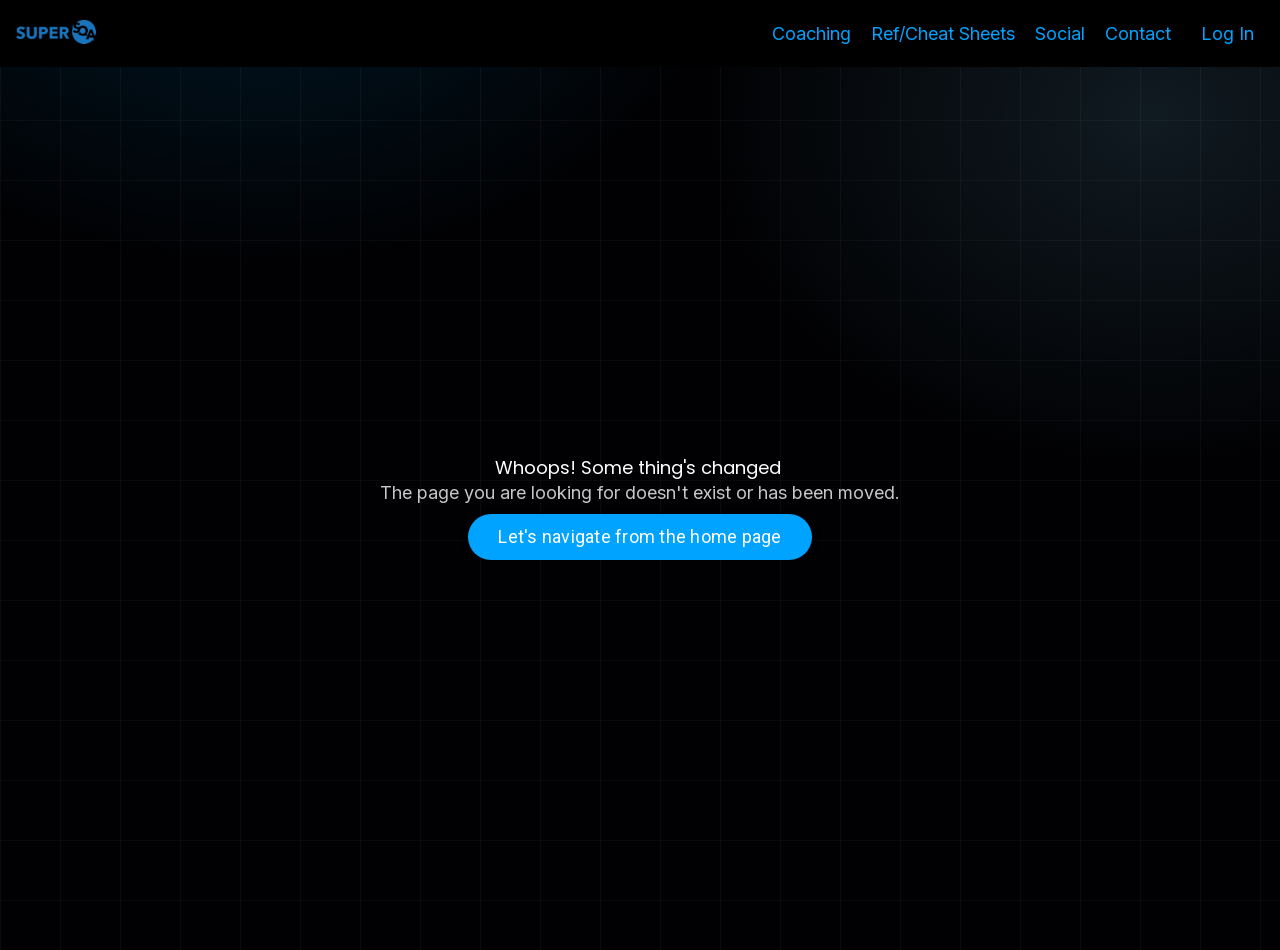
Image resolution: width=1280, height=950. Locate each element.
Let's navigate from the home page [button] (639, 536)
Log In (1227, 33)
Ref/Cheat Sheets (943, 33)
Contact (1138, 33)
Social (1060, 33)
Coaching (811, 33)
